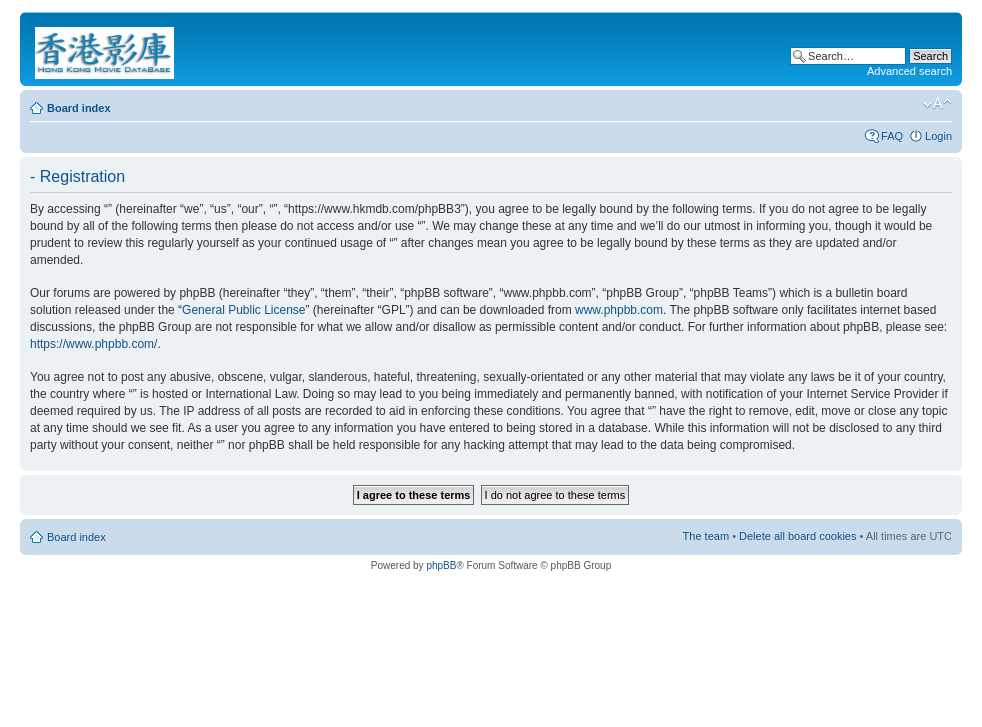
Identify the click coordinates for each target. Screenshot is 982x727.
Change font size (937, 104)
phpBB (441, 565)
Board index (79, 108)
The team (706, 536)
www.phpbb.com (619, 310)
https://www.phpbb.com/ (93, 344)
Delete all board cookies (797, 536)
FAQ (892, 136)
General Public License (243, 310)
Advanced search (909, 71)
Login (938, 136)
